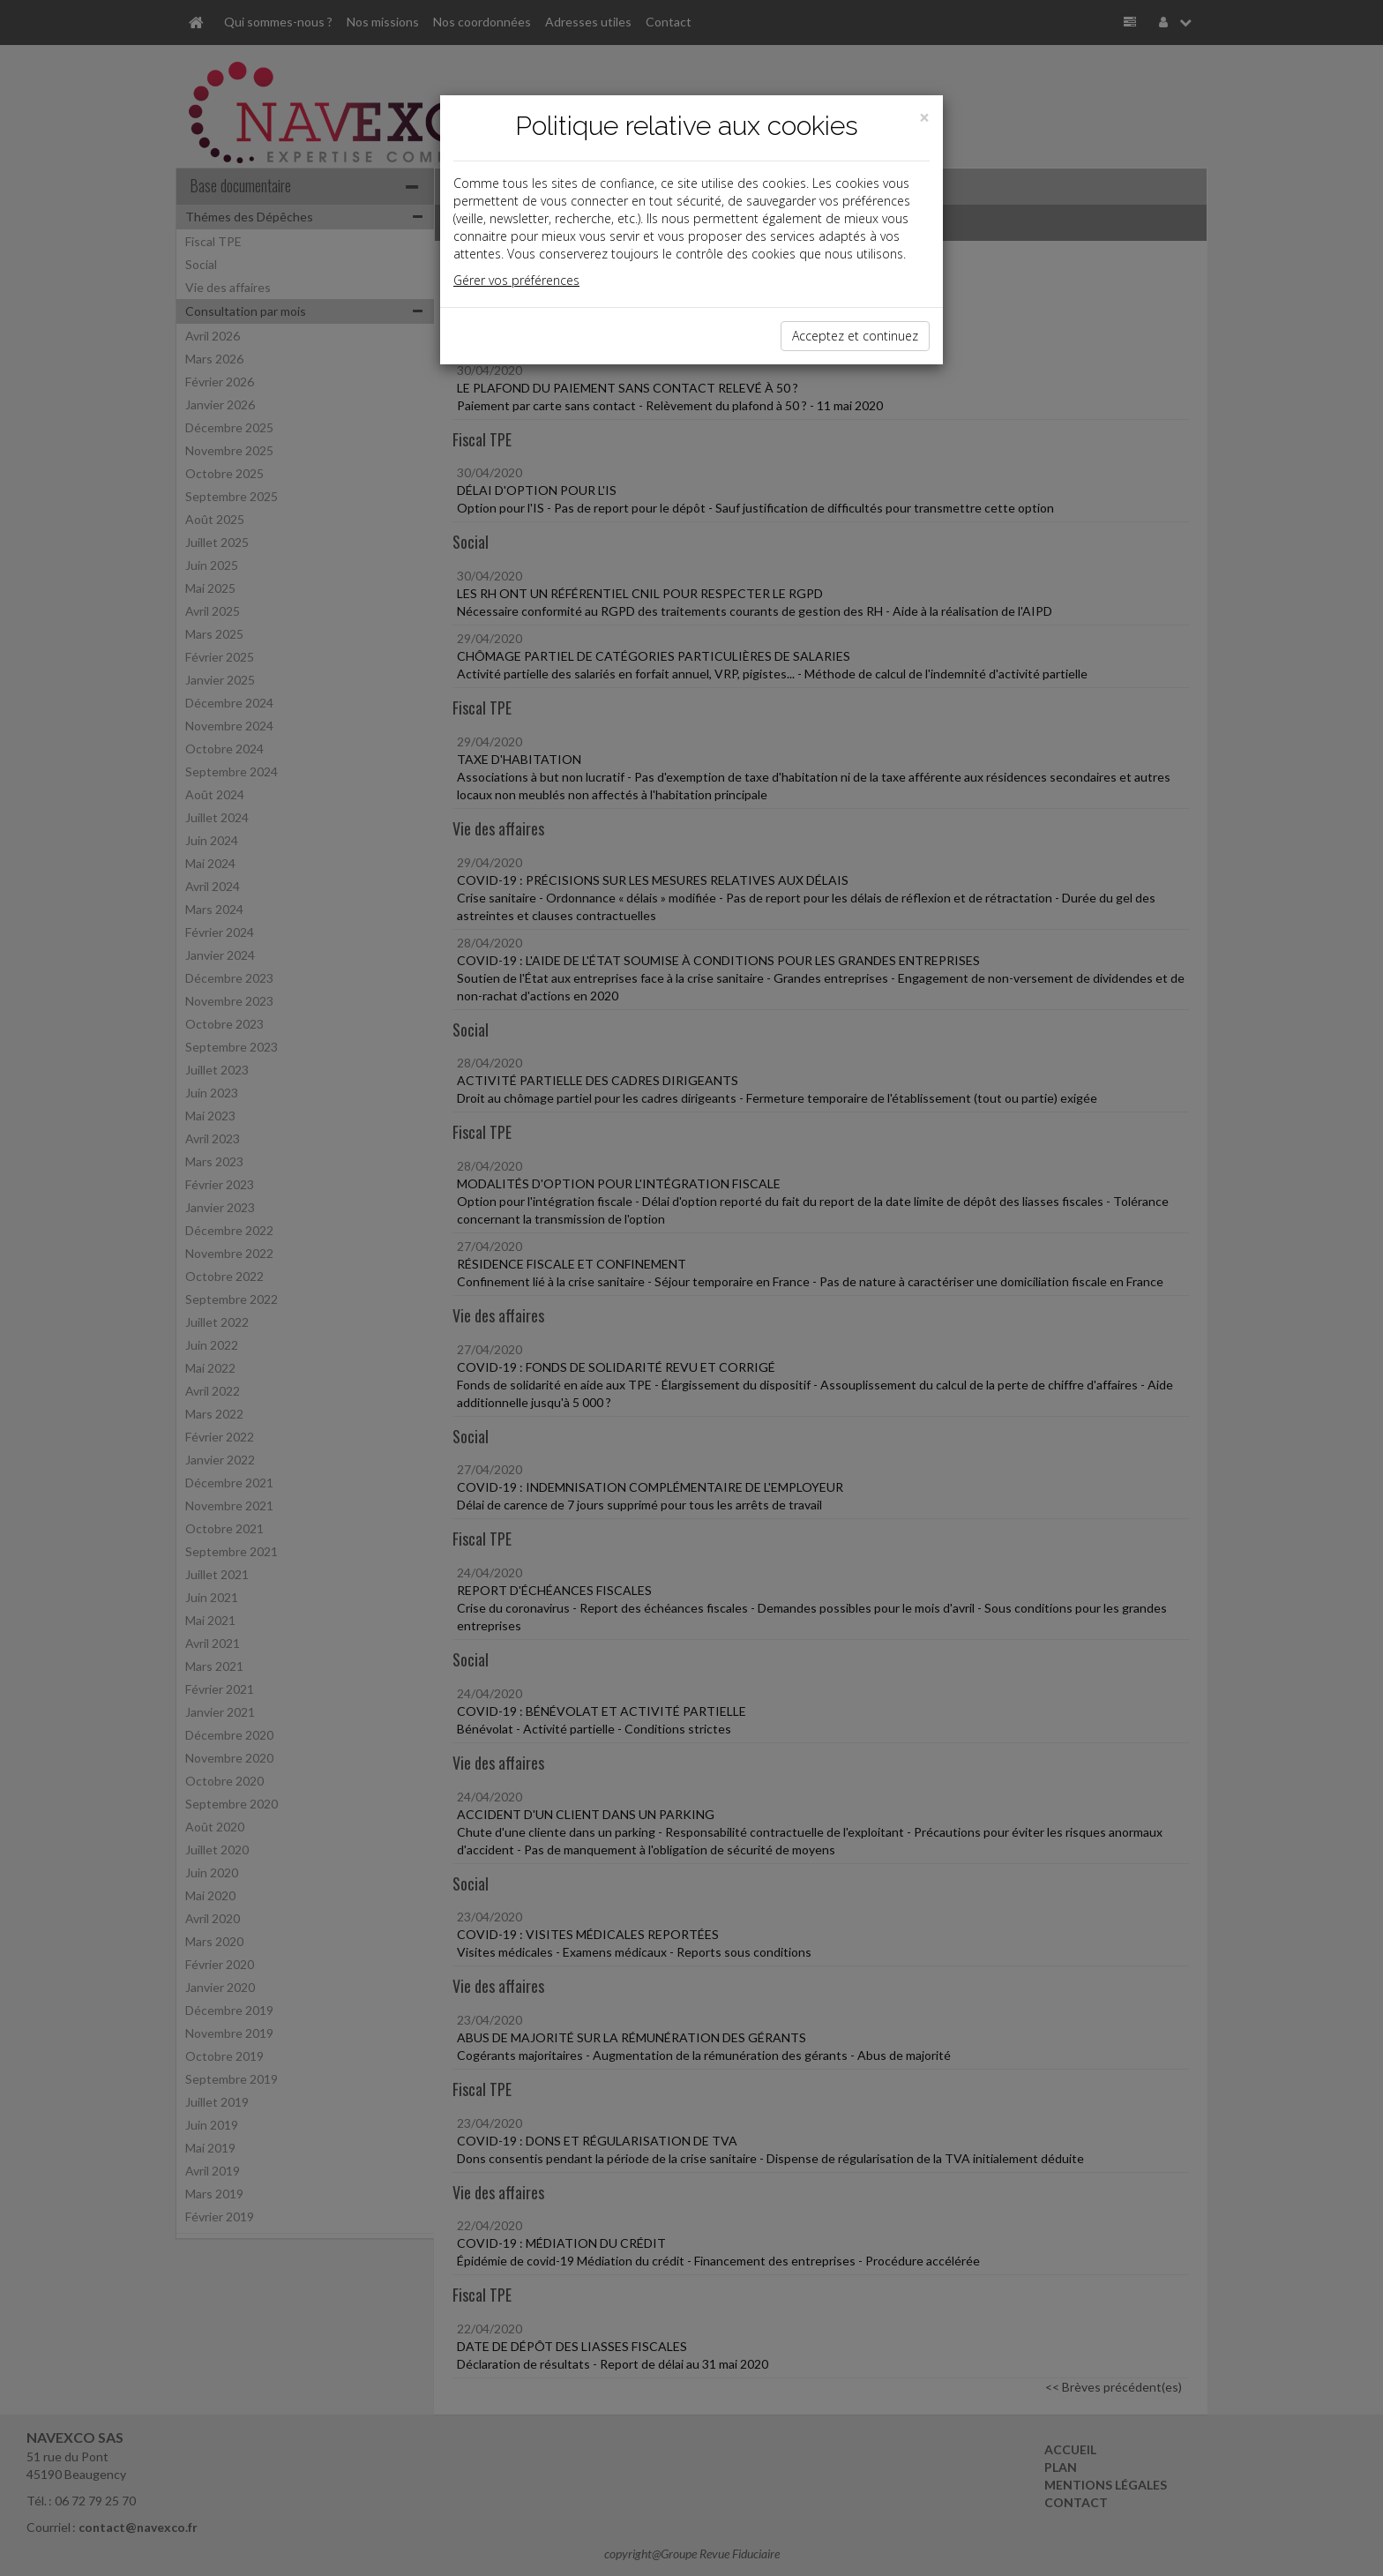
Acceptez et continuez (855, 335)
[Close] (924, 118)
